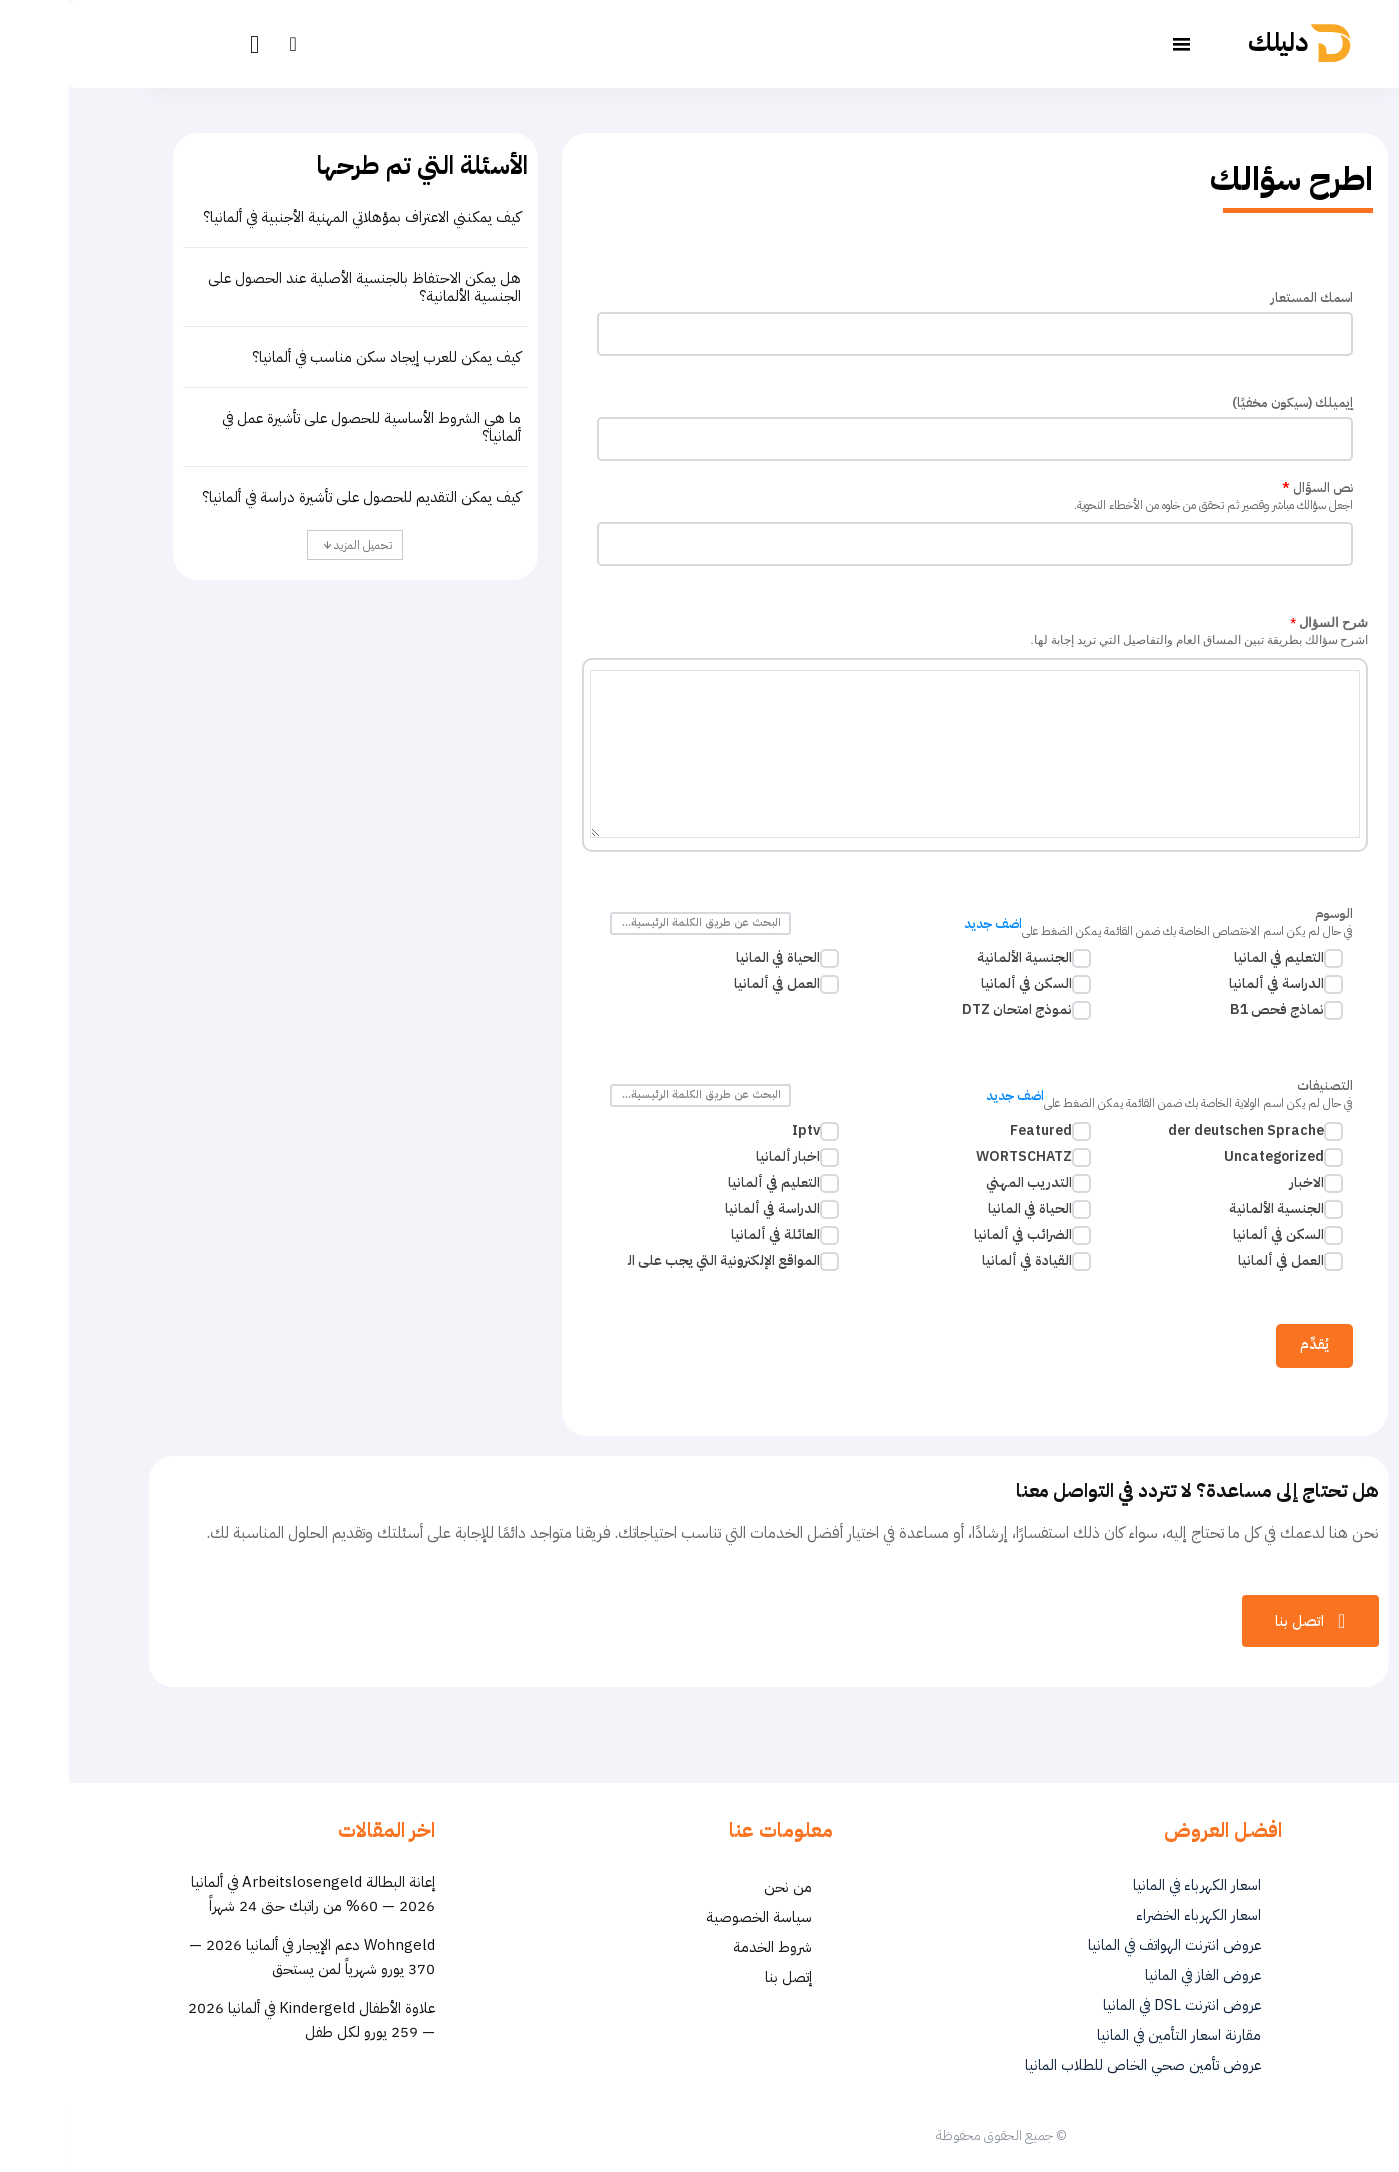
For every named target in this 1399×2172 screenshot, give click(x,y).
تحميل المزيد (289, 545)
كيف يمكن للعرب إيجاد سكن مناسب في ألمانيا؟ (317, 357)
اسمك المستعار (1242, 299)
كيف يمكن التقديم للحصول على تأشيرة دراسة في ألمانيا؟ (292, 497)
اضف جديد (924, 925)
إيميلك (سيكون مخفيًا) (1223, 404)
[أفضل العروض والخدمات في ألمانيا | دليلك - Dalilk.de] (1237, 43)
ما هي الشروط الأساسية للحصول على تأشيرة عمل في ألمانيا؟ (302, 427)
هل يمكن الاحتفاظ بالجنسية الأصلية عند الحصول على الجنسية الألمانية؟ (295, 287)
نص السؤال (906, 499)
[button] (224, 44)
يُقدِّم (1245, 1346)
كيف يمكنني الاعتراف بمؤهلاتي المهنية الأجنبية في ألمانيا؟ (293, 217)
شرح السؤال (906, 633)
